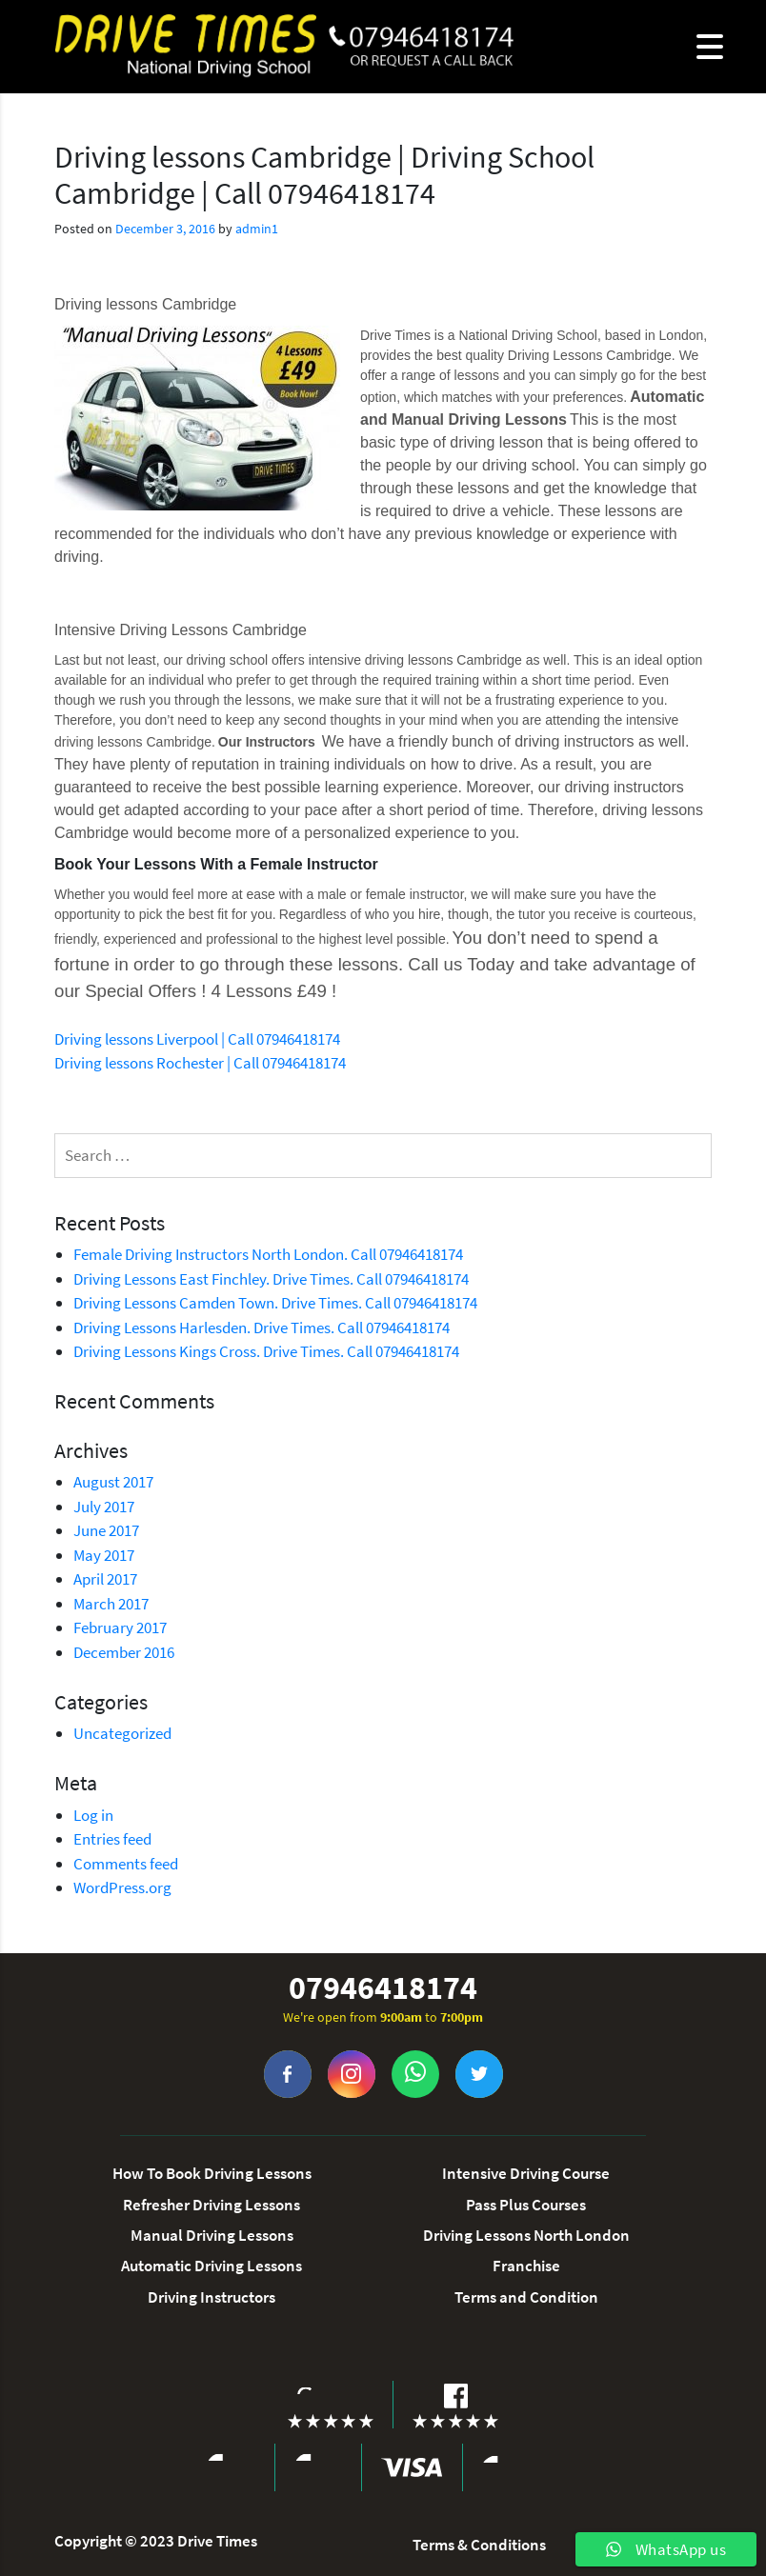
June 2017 (106, 1530)
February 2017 (120, 1627)
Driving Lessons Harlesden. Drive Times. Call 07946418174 (261, 1327)
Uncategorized (122, 1733)
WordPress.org (122, 1887)
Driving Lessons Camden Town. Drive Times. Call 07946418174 (275, 1302)
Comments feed (125, 1863)
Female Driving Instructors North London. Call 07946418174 (268, 1254)
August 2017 (113, 1481)
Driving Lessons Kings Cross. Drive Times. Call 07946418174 (266, 1351)
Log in (93, 1815)
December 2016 (123, 1652)
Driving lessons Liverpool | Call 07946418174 (197, 1038)
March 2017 (111, 1603)
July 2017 (103, 1506)
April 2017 (105, 1578)
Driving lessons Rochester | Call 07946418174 (200, 1062)
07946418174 (383, 1987)
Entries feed (112, 1838)
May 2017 (103, 1555)
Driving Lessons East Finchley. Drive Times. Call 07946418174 (271, 1278)
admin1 (256, 228)
